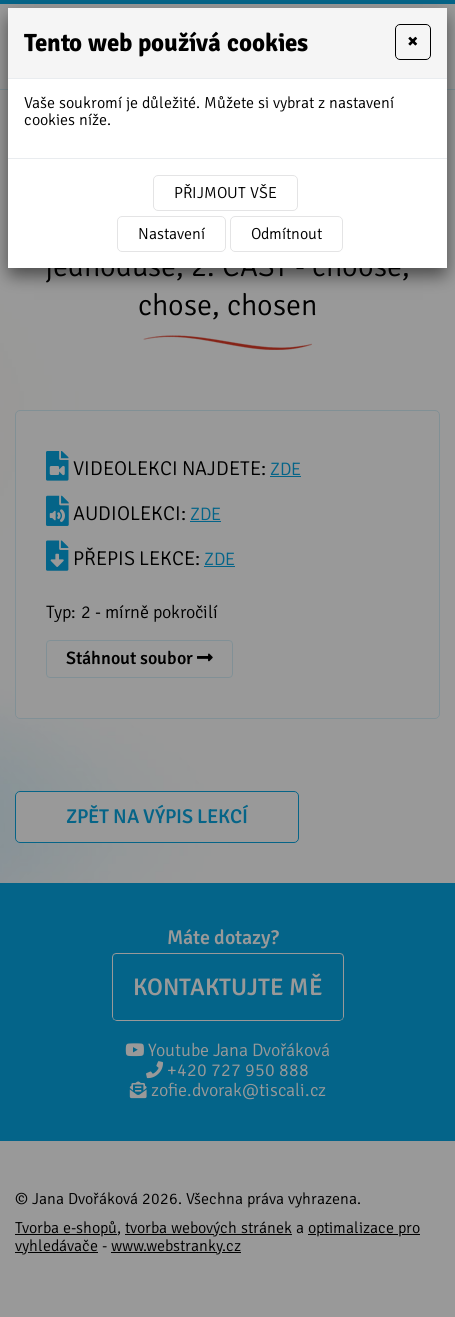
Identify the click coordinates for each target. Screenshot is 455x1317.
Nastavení (171, 234)
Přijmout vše (225, 193)
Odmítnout (286, 234)
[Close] (413, 42)
